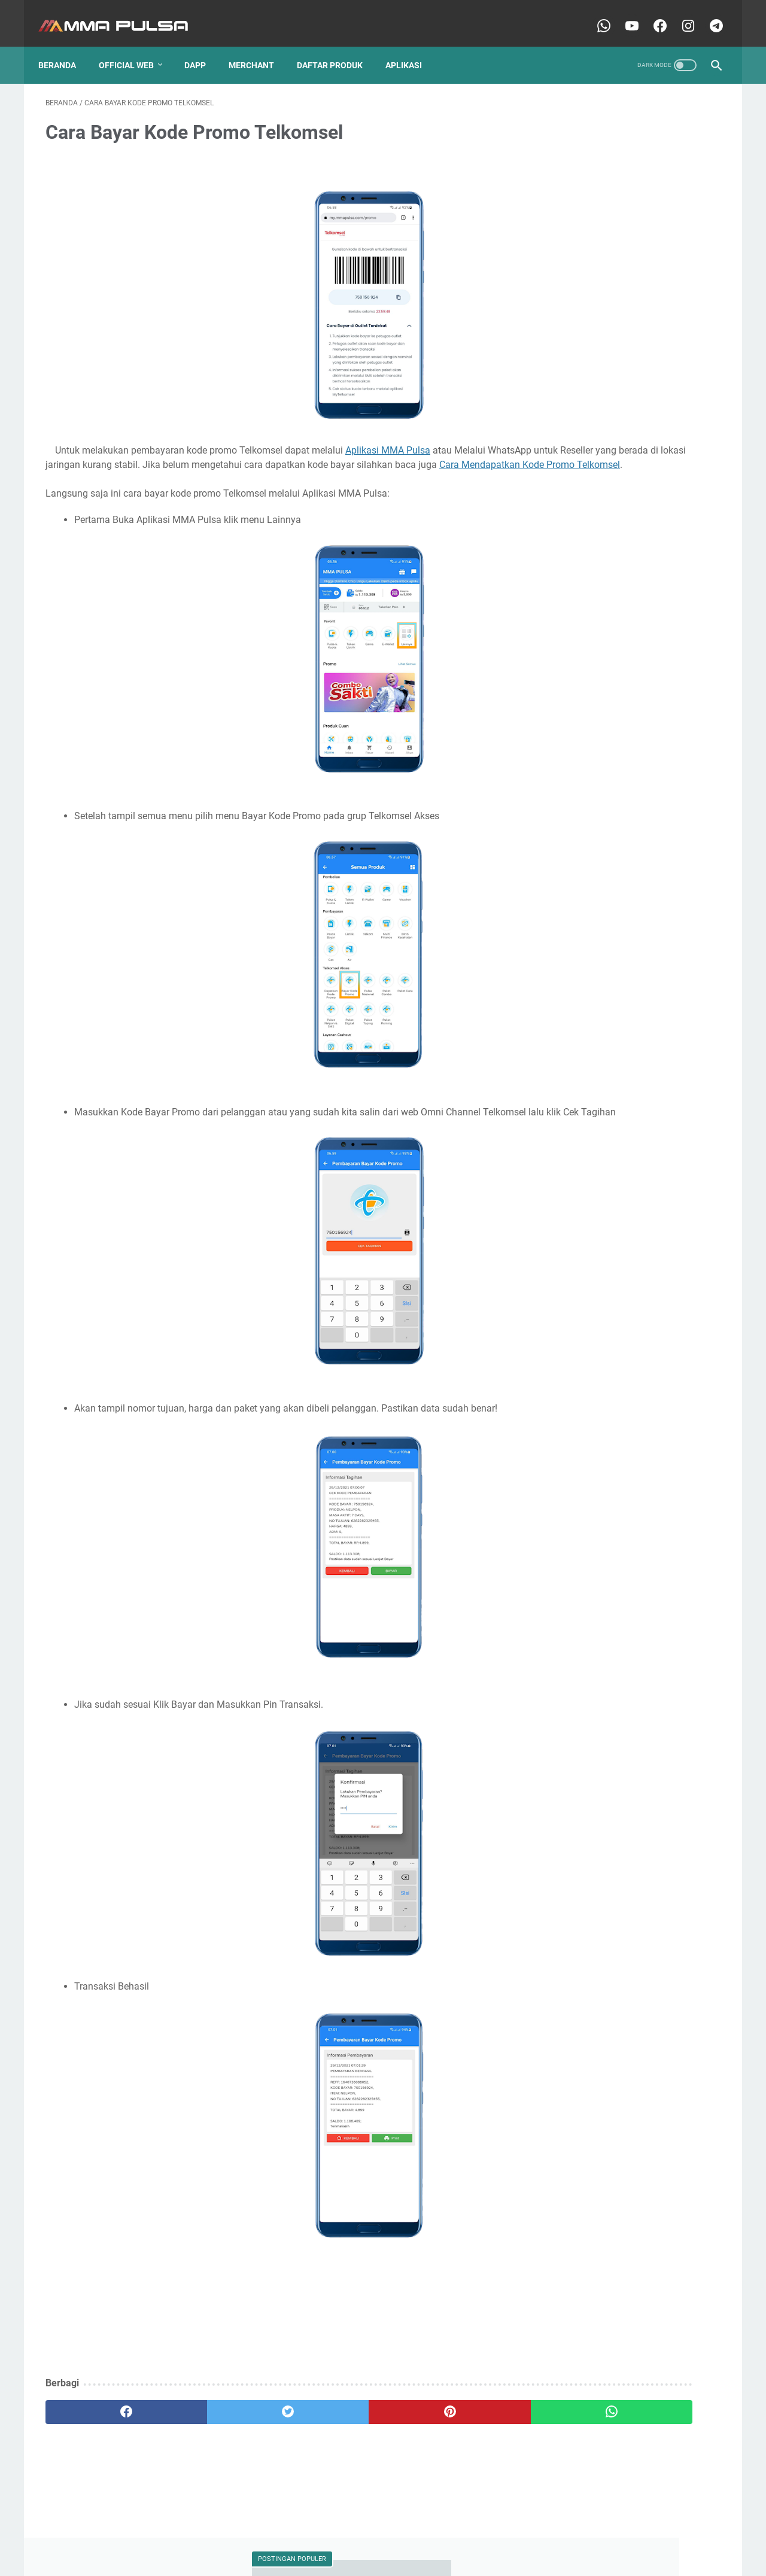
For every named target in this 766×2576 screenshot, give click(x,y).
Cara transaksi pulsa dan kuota (605, 914)
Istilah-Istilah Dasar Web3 (594, 1002)
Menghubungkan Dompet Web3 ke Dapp (621, 1195)
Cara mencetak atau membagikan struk (620, 711)
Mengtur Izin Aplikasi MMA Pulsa (607, 1217)
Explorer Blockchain (583, 958)
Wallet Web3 (569, 512)
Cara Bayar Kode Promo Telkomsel (611, 578)
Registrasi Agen (576, 1362)
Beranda (64, 47)
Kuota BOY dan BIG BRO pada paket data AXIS (624, 1031)
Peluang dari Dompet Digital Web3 (610, 1261)
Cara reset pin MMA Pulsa (606, 281)
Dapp (202, 47)
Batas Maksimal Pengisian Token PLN (617, 534)
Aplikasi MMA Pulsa (387, 440)
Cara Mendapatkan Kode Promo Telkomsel (310, 469)
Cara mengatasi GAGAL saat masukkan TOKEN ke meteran (621, 762)
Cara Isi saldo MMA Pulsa (605, 410)
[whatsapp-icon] (595, 14)
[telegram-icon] (708, 14)
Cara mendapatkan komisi (596, 733)
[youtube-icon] (623, 14)
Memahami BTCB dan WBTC (599, 1059)
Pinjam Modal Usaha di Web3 (601, 1340)
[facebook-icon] (651, 14)
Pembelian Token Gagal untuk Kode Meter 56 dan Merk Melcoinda (630, 1290)
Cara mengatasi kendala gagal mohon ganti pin (628, 819)
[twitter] (215, 2431)
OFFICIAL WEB (133, 47)
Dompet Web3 (633, 512)
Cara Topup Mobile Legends (598, 667)
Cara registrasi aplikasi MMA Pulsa (611, 869)
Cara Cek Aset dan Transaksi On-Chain (618, 601)
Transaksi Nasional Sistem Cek (603, 1441)
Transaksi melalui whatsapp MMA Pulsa (621, 1463)
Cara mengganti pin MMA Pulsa (605, 847)
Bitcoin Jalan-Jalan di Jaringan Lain (613, 556)
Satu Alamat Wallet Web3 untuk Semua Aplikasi (619, 1391)
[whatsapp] (441, 2431)
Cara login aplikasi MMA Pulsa (603, 689)
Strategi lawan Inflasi (586, 1419)
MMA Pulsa (363, 2557)
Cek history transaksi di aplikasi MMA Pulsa (627, 936)
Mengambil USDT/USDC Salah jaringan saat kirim (628, 1132)
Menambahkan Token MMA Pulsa (609, 1081)
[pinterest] (328, 2431)
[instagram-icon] (679, 14)
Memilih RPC (690, 1059)
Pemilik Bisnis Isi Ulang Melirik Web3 (613, 1318)
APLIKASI (411, 47)
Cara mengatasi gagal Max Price (607, 790)
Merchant (258, 47)
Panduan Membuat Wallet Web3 (606, 1239)
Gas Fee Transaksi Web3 (592, 980)
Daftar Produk (337, 47)
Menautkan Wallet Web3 (592, 1103)
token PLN (566, 1486)
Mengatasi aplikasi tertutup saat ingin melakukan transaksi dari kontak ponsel (620, 1166)
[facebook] (102, 2431)
